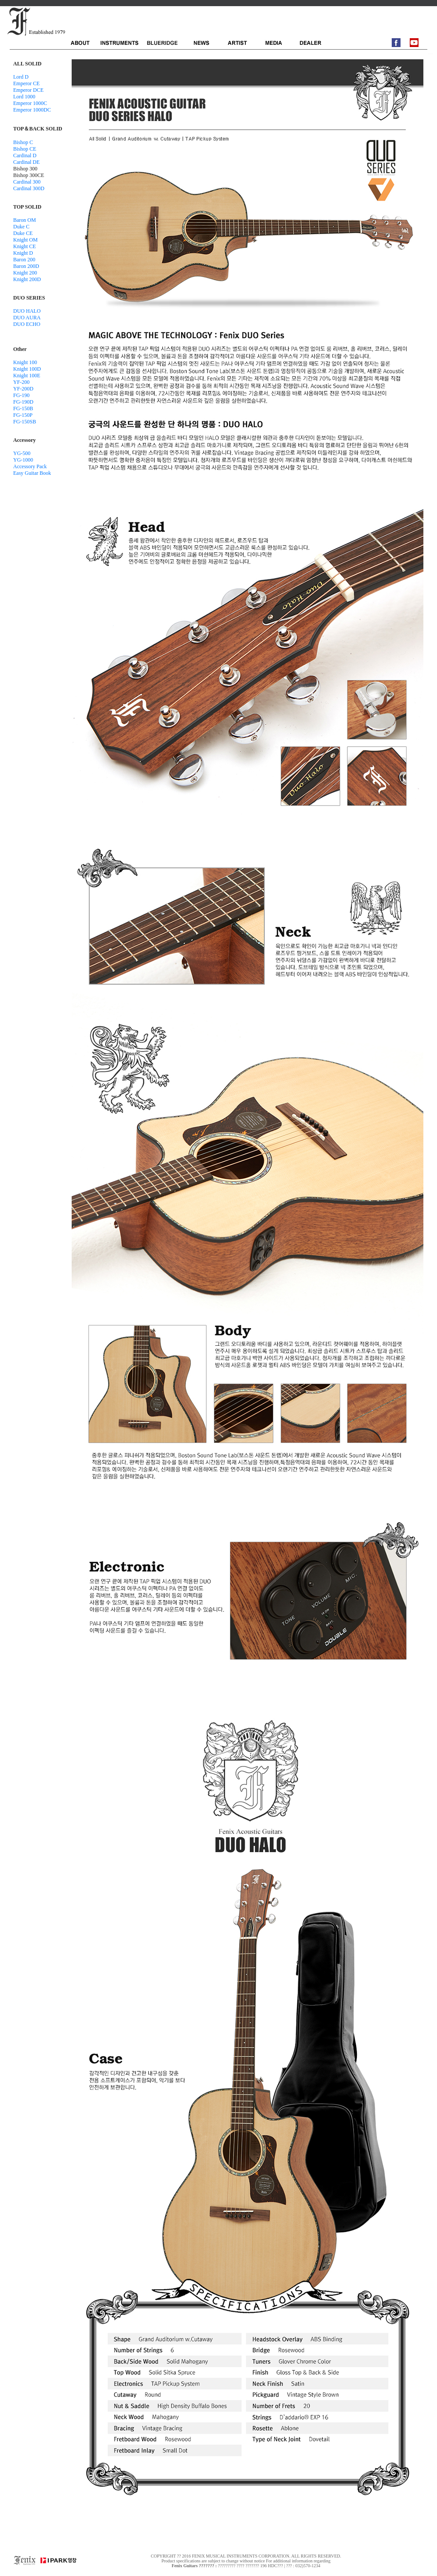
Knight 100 (25, 362)
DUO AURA (26, 317)
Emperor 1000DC (32, 110)
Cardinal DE (26, 162)
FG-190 (21, 395)
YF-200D (23, 389)
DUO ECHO (26, 324)
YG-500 (21, 453)
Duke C (21, 227)
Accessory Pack (30, 466)
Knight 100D (27, 369)
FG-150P (23, 415)
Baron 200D (26, 266)
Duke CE (23, 233)
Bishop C (23, 142)
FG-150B (23, 408)
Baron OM (24, 220)
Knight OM (25, 240)
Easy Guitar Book (32, 473)
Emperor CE (26, 83)
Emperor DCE (28, 90)
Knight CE (24, 246)
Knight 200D (27, 279)
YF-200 (21, 382)
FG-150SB (24, 422)
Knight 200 (25, 273)
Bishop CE (24, 149)
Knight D (23, 253)
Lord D (21, 77)
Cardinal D (24, 155)
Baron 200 (24, 260)
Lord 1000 (24, 97)
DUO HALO (26, 311)
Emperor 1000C (30, 103)
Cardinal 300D (28, 188)
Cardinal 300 (26, 182)
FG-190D (23, 402)
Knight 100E (26, 375)
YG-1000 (23, 460)
